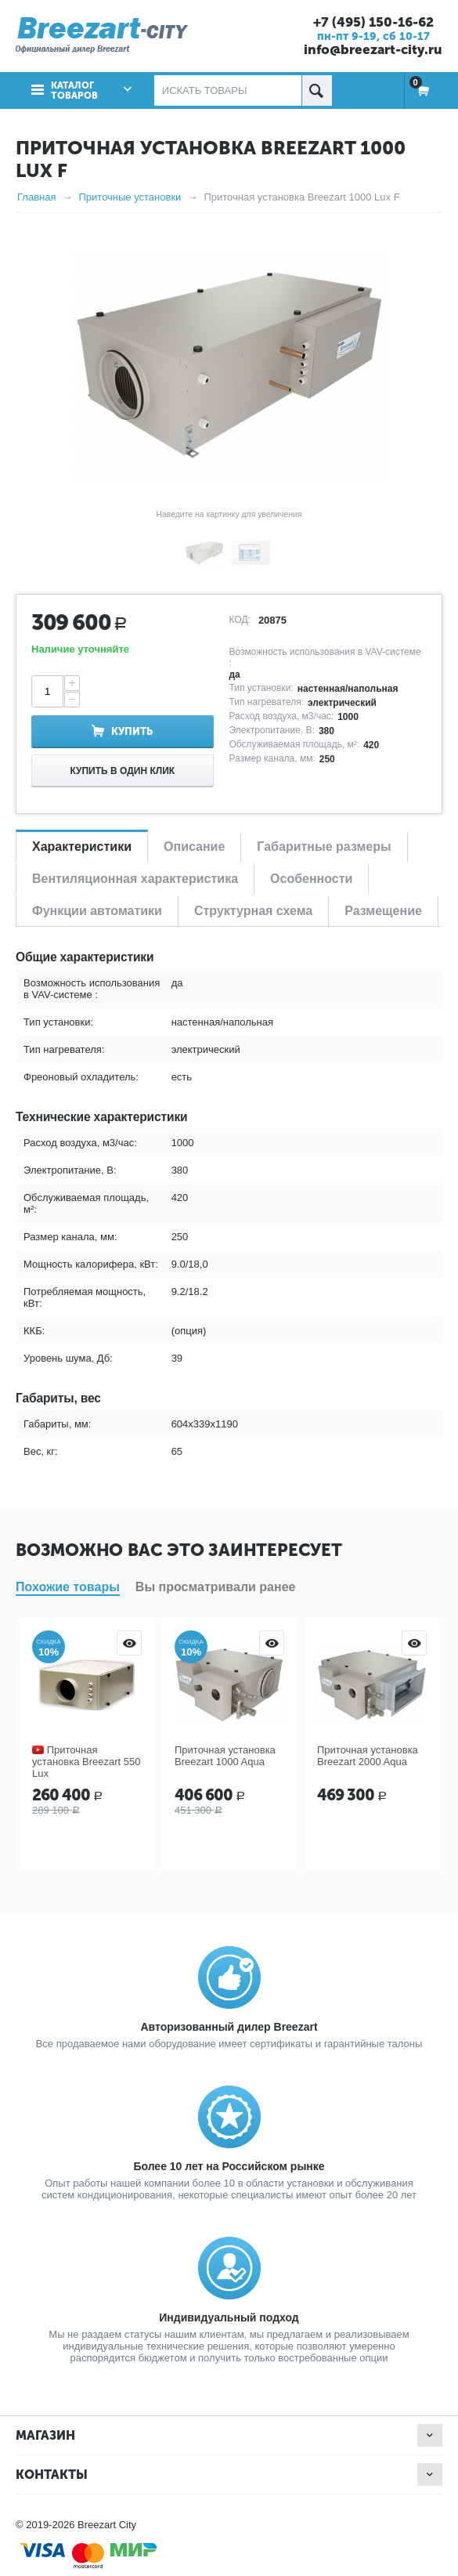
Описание (194, 846)
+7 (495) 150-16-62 (372, 22)
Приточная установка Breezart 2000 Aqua (367, 1755)
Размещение (383, 910)
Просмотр (129, 1642)
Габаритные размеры (324, 846)
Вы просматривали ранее (215, 1587)
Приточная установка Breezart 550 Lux (86, 1761)
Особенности (311, 878)
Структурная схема (253, 910)
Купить (132, 731)
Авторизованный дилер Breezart (228, 2027)
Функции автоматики (97, 910)
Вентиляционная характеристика (135, 878)
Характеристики (82, 846)
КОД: (240, 619)
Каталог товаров (74, 90)
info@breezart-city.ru (372, 49)
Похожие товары (68, 1587)
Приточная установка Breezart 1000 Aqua (225, 1755)
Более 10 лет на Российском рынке (228, 2166)
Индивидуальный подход (228, 2317)
